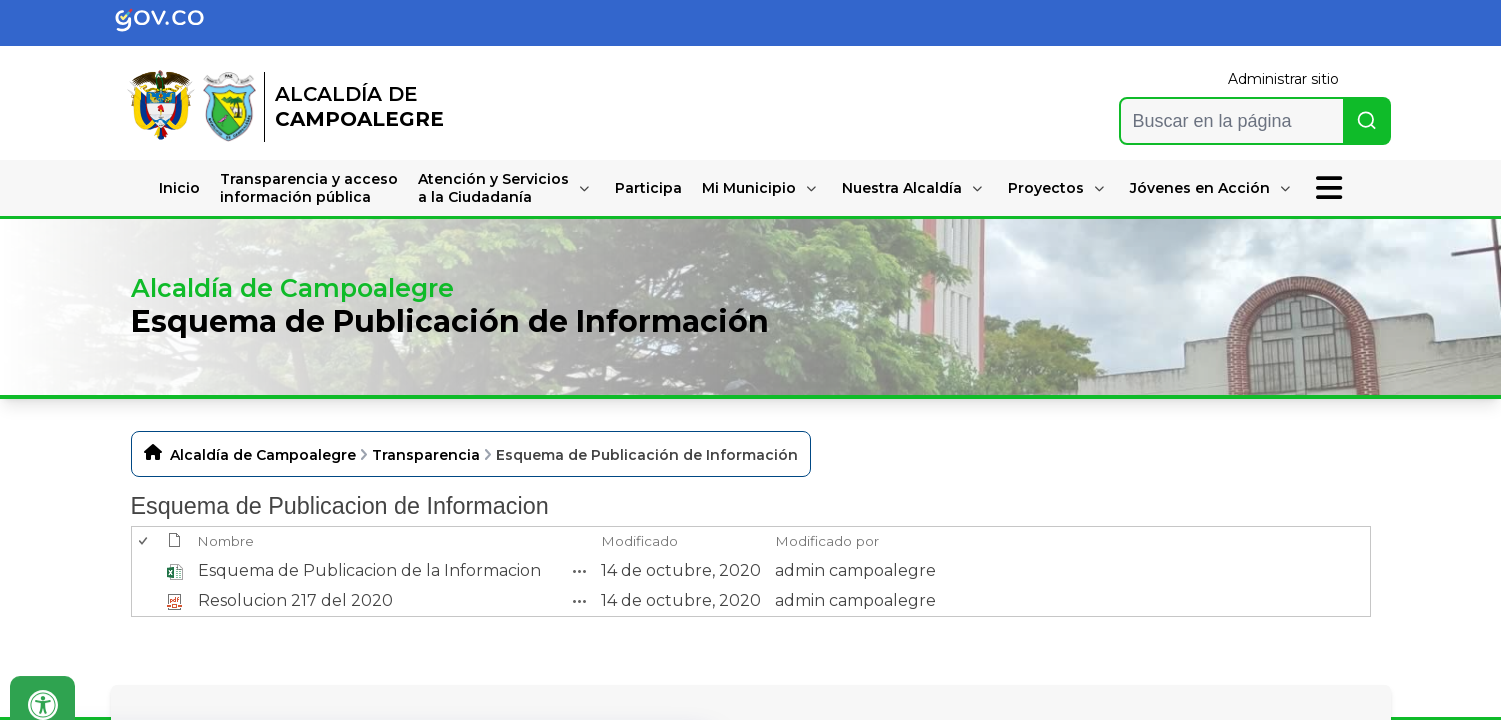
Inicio (179, 188)
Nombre (225, 541)
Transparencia (426, 455)
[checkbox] (144, 541)
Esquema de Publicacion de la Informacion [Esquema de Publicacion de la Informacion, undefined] (369, 570)
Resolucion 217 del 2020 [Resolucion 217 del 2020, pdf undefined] (295, 600)
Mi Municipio (749, 188)
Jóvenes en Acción (1200, 188)
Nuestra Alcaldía (902, 188)
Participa (648, 188)
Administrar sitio (1283, 79)
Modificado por (827, 541)
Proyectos (1046, 188)
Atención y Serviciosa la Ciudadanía (493, 188)
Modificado (639, 541)
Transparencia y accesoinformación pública (309, 188)
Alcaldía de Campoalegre (263, 455)
